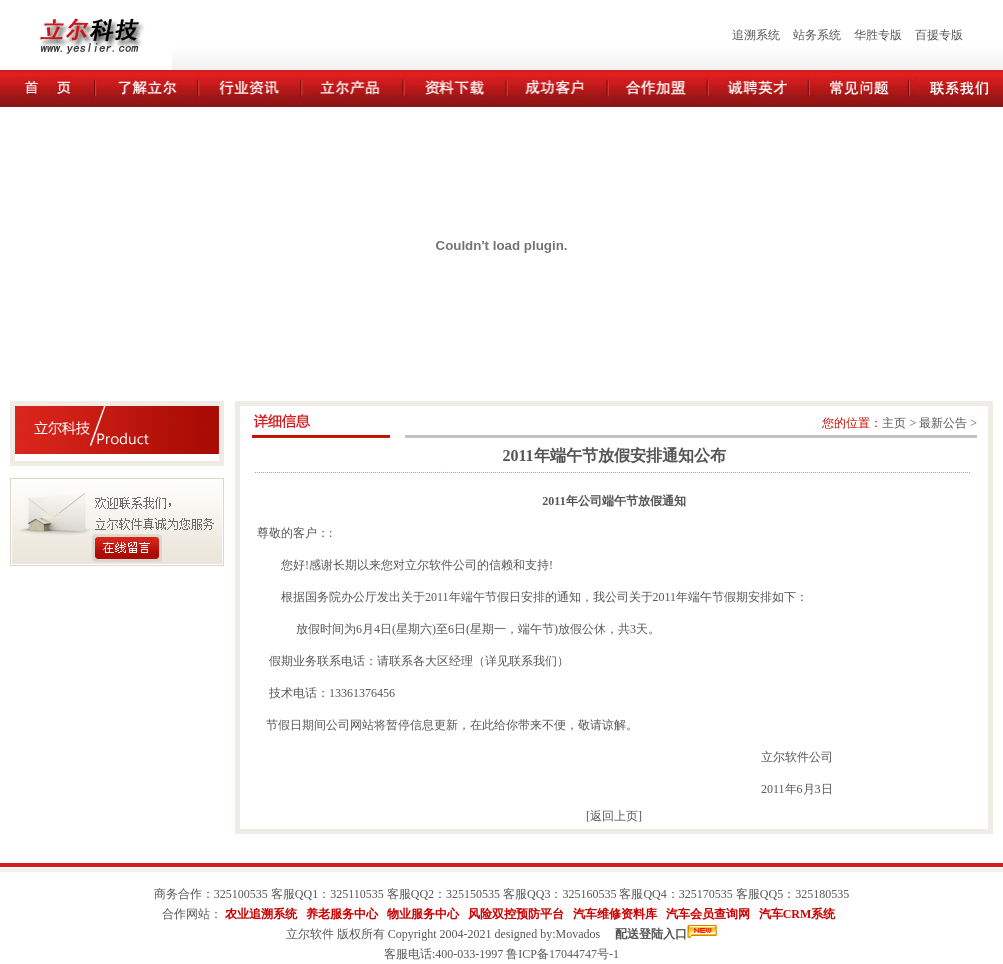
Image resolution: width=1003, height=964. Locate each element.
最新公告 (943, 423)
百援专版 (939, 35)
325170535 (706, 894)
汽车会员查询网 (708, 914)
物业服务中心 (423, 914)
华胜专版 (878, 35)
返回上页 (614, 816)
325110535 (357, 894)
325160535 (589, 894)
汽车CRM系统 (797, 914)
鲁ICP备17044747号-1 (562, 954)
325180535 (822, 894)
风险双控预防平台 (516, 914)
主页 (894, 423)
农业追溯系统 (261, 914)
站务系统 (817, 35)
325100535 (241, 894)
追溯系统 (756, 35)
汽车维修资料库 (615, 914)
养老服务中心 (342, 914)
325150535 (473, 894)
